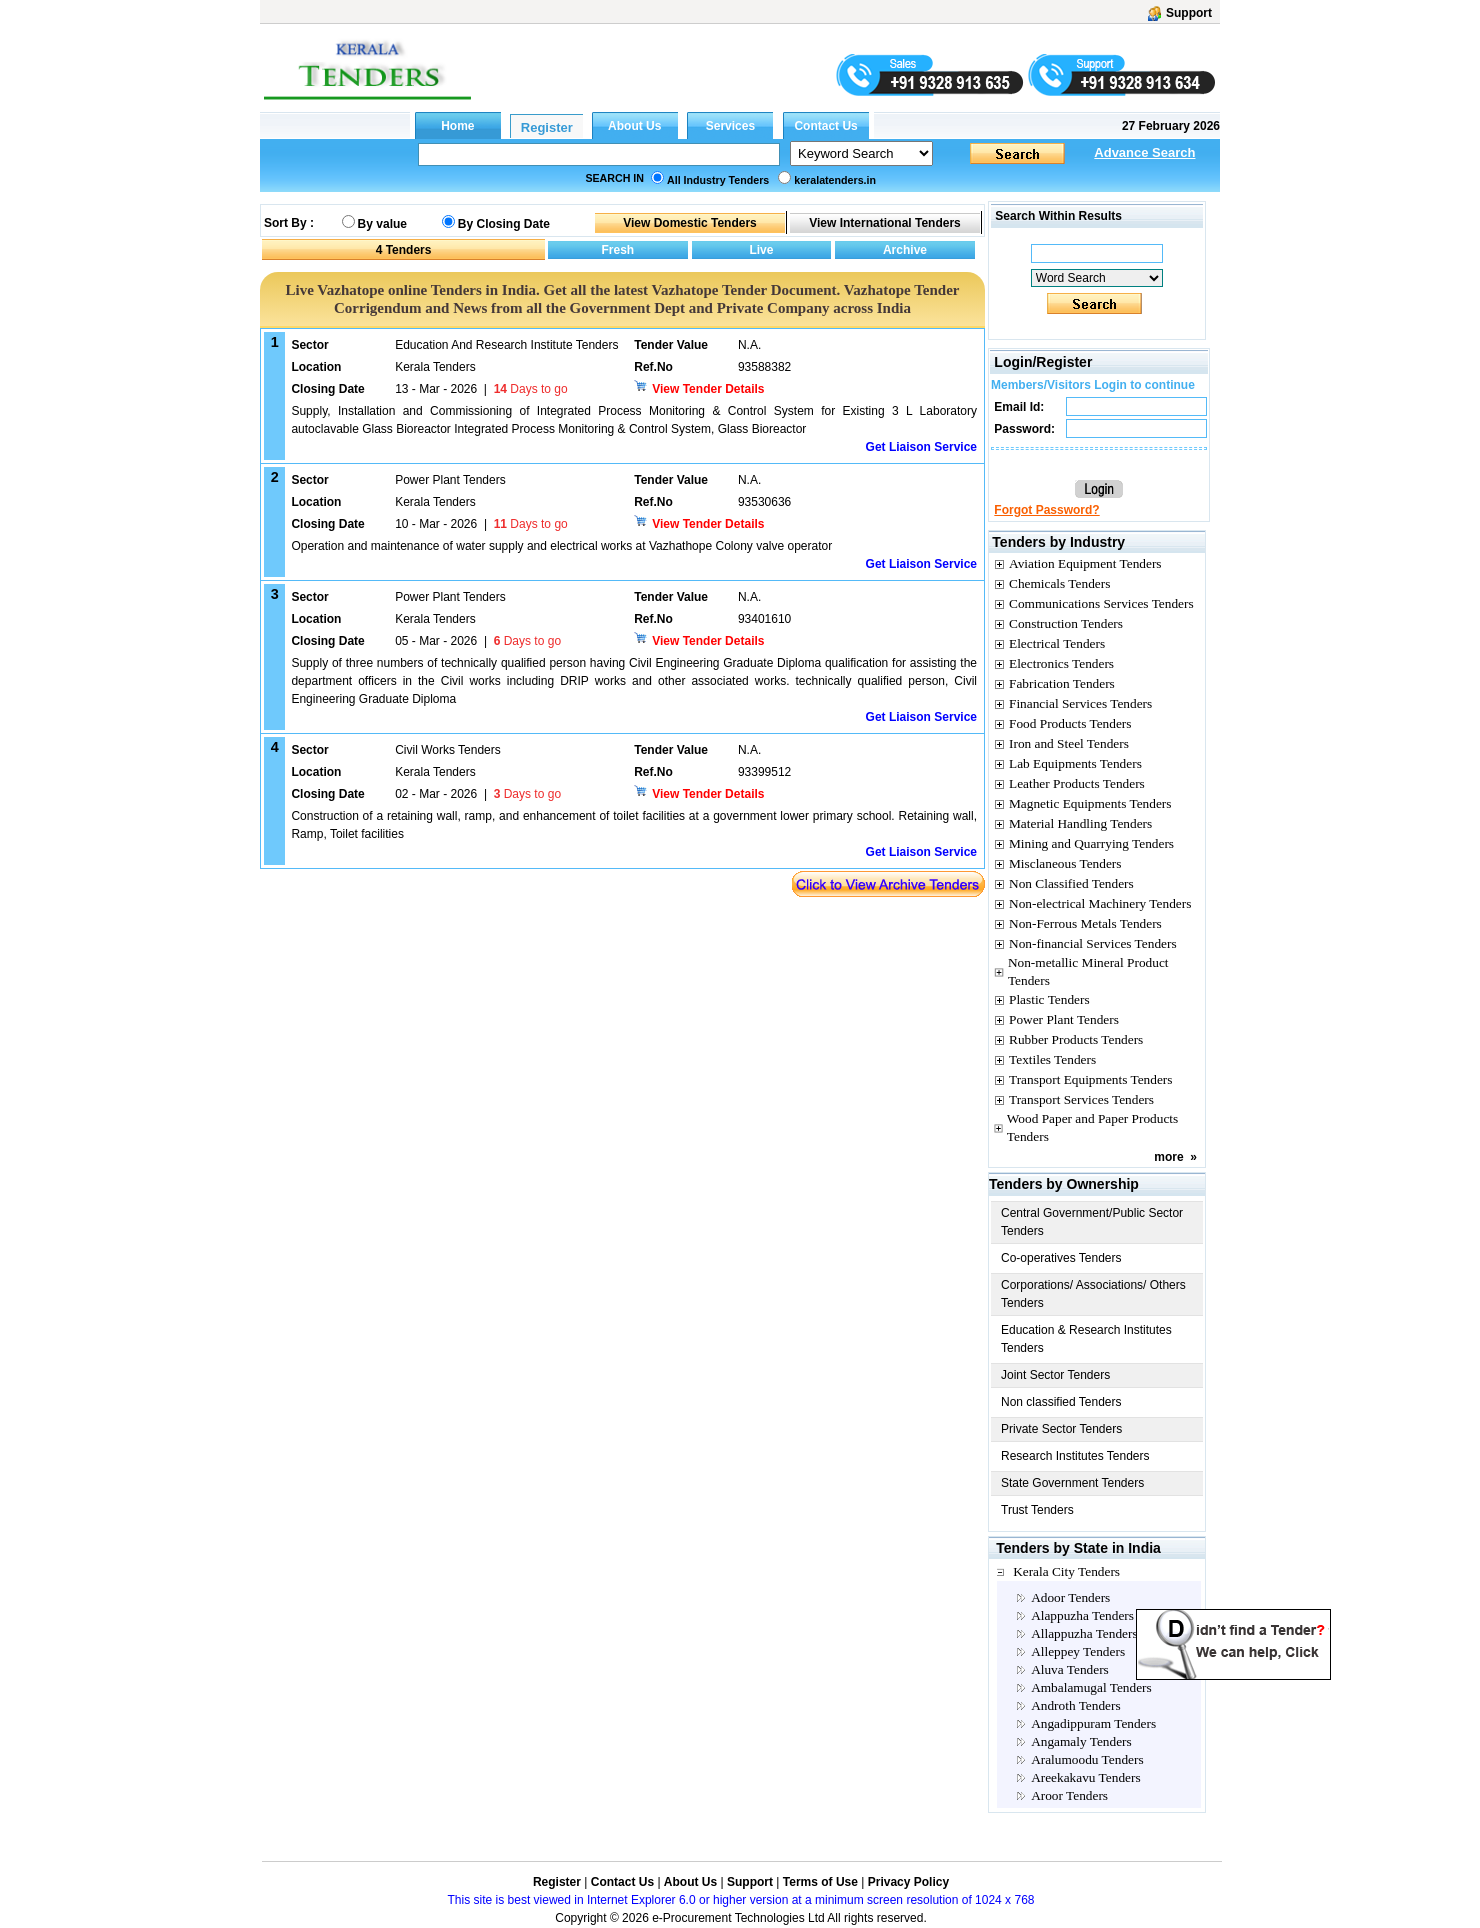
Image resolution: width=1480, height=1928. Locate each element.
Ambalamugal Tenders (1091, 1687)
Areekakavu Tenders (1085, 1777)
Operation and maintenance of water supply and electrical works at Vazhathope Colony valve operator (561, 546)
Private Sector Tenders (1061, 1429)
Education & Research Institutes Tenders (1086, 1339)
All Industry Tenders (718, 180)
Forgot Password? (1046, 510)
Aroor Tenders (1069, 1795)
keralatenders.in (835, 180)
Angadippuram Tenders (1093, 1723)
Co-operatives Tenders (1061, 1258)
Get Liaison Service (921, 447)
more (1168, 1157)
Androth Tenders (1076, 1705)
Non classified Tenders (1061, 1402)
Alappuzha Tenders (1082, 1615)
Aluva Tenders (1070, 1669)
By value (382, 224)
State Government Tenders (1072, 1483)
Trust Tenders (1037, 1510)
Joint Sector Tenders (1055, 1375)
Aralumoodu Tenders (1087, 1759)
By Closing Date (504, 224)
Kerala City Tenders (1066, 1571)
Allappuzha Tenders (1084, 1633)
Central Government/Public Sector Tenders (1092, 1222)
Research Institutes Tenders (1075, 1456)
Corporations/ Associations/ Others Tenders (1093, 1294)
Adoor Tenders (1070, 1597)
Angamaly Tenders (1081, 1741)
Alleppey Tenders (1078, 1651)
